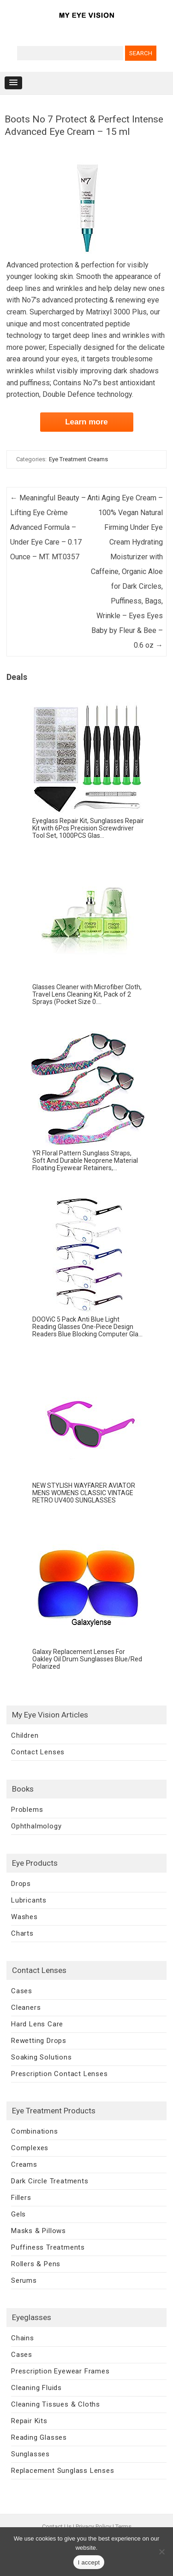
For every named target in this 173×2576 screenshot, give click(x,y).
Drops (21, 1884)
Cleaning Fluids (36, 2388)
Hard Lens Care (37, 2024)
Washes (24, 1917)
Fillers (21, 2197)
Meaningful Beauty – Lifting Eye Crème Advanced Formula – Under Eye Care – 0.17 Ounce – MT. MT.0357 (48, 527)
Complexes (29, 2148)
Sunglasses (30, 2454)
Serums (24, 2280)
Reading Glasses (39, 2437)
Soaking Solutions (41, 2057)
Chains (22, 2338)
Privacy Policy (93, 2526)
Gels (18, 2214)
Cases (21, 1991)
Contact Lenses (38, 1752)
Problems (27, 1809)
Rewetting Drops (38, 2040)
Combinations (34, 2131)
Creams (24, 2164)
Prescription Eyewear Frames (60, 2371)
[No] (161, 2551)
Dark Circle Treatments (50, 2181)
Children (24, 1735)
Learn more (86, 422)
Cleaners (26, 2007)
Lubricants (29, 1900)
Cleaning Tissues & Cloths (55, 2404)
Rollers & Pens (35, 2264)
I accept (89, 2562)
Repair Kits (29, 2421)
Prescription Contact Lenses (59, 2074)
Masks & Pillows (38, 2231)
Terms (123, 2526)
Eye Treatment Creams (78, 459)
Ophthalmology (36, 1826)
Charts (22, 1933)
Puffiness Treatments (48, 2247)
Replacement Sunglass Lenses (62, 2470)
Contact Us (57, 2526)
